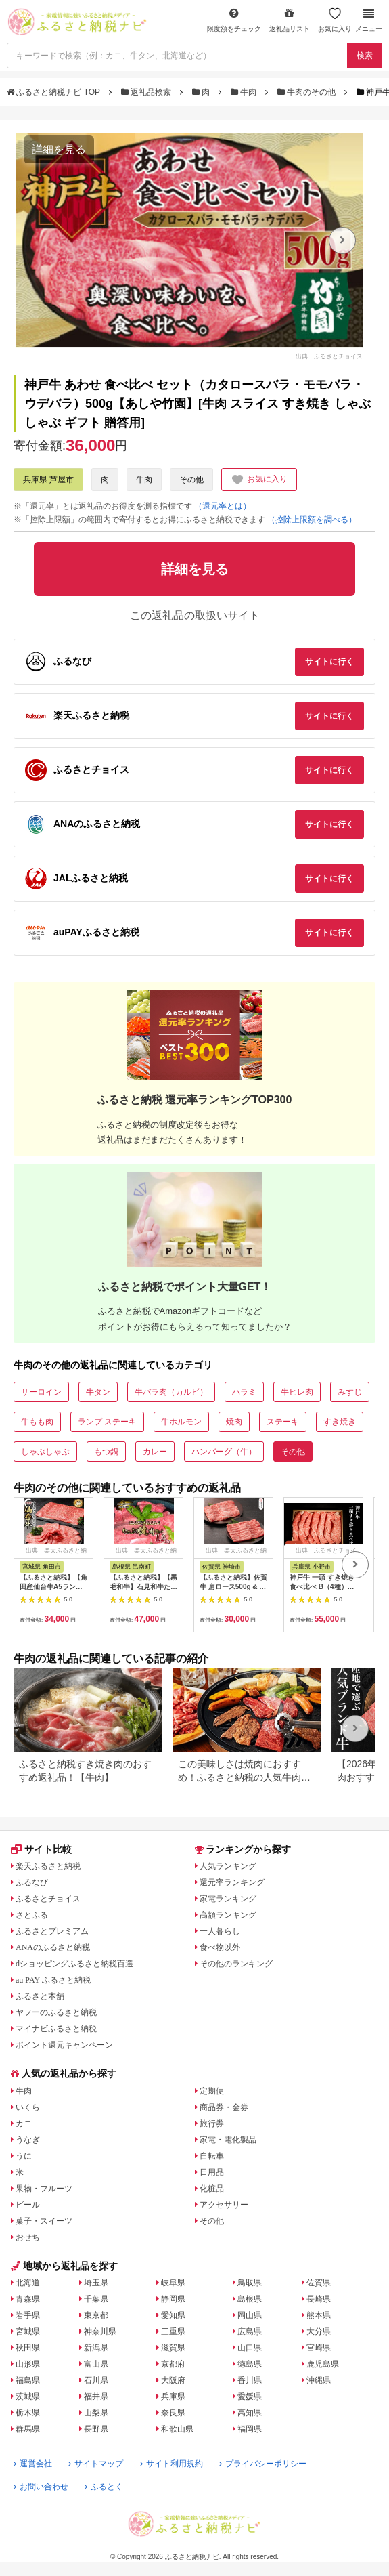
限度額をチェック (234, 20)
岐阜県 (173, 2283)
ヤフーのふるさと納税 (56, 2012)
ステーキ (283, 1422)
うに (24, 2156)
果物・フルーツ (44, 2188)
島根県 (249, 2299)
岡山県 (249, 2315)
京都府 (173, 2364)
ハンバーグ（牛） (223, 1451)
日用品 (212, 2172)
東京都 (96, 2315)
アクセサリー (224, 2205)
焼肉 (234, 1422)
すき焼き (339, 1422)
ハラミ (244, 1392)
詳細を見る (59, 149)
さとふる (32, 1915)
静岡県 (173, 2299)
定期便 (212, 2091)
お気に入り (335, 20)
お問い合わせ (41, 2486)
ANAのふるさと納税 (53, 1947)
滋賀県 (173, 2348)
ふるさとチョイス (48, 1899)
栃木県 (28, 2413)
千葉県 (96, 2299)
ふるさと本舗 (40, 1996)
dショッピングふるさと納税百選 (74, 1964)
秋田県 (28, 2348)
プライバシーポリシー (262, 2463)
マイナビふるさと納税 (56, 2029)
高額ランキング (228, 1915)
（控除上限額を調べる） (312, 519)
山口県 (249, 2348)
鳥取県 (249, 2283)
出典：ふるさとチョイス (329, 355)
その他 (191, 479)
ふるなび (32, 1882)
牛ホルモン (181, 1422)
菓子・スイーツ (44, 2221)
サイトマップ (95, 2463)
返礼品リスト (289, 20)
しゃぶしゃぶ (45, 1451)
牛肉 (245, 92)
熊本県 (318, 2315)
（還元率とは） (222, 506)
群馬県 (28, 2429)
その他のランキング (236, 1964)
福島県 (28, 2380)
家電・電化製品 (228, 2140)
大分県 (318, 2331)
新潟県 (96, 2348)
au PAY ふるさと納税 (53, 1980)
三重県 (173, 2331)
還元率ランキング (232, 1882)
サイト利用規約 (171, 2463)
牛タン (98, 1392)
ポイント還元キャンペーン (64, 2045)
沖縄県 (318, 2380)
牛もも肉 (37, 1422)
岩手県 (28, 2315)
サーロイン (41, 1392)
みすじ (350, 1392)
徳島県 (249, 2364)
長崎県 (318, 2299)
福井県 (96, 2396)
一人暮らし (220, 1931)
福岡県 (249, 2429)
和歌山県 (177, 2429)
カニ (24, 2123)
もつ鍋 (106, 1451)
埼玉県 (96, 2283)
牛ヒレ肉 (297, 1392)
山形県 (28, 2364)
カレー (155, 1451)
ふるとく (104, 2486)
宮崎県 (318, 2348)
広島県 (249, 2331)
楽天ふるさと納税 (48, 1866)
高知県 (249, 2413)
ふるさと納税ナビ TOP (54, 92)
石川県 (96, 2380)
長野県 (96, 2429)
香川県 (249, 2380)
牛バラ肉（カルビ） (171, 1392)
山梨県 (96, 2413)
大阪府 (173, 2380)
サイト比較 (41, 1849)
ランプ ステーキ (107, 1422)
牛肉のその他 (307, 92)
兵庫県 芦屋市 (48, 479)
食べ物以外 (220, 1947)
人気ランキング (228, 1866)
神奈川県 (100, 2331)
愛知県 (173, 2315)
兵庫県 (173, 2396)
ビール (28, 2205)
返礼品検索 (147, 92)
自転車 (212, 2156)
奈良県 (173, 2413)
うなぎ (28, 2140)
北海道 (28, 2283)
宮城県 (28, 2331)
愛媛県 (249, 2396)
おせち (28, 2237)
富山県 (96, 2364)
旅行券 (212, 2123)
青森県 (28, 2299)
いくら (28, 2107)
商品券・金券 (224, 2107)
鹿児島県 (322, 2364)
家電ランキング (228, 1899)
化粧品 (212, 2188)
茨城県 (28, 2396)
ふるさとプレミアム (52, 1931)
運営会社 (33, 2463)
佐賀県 (318, 2283)
